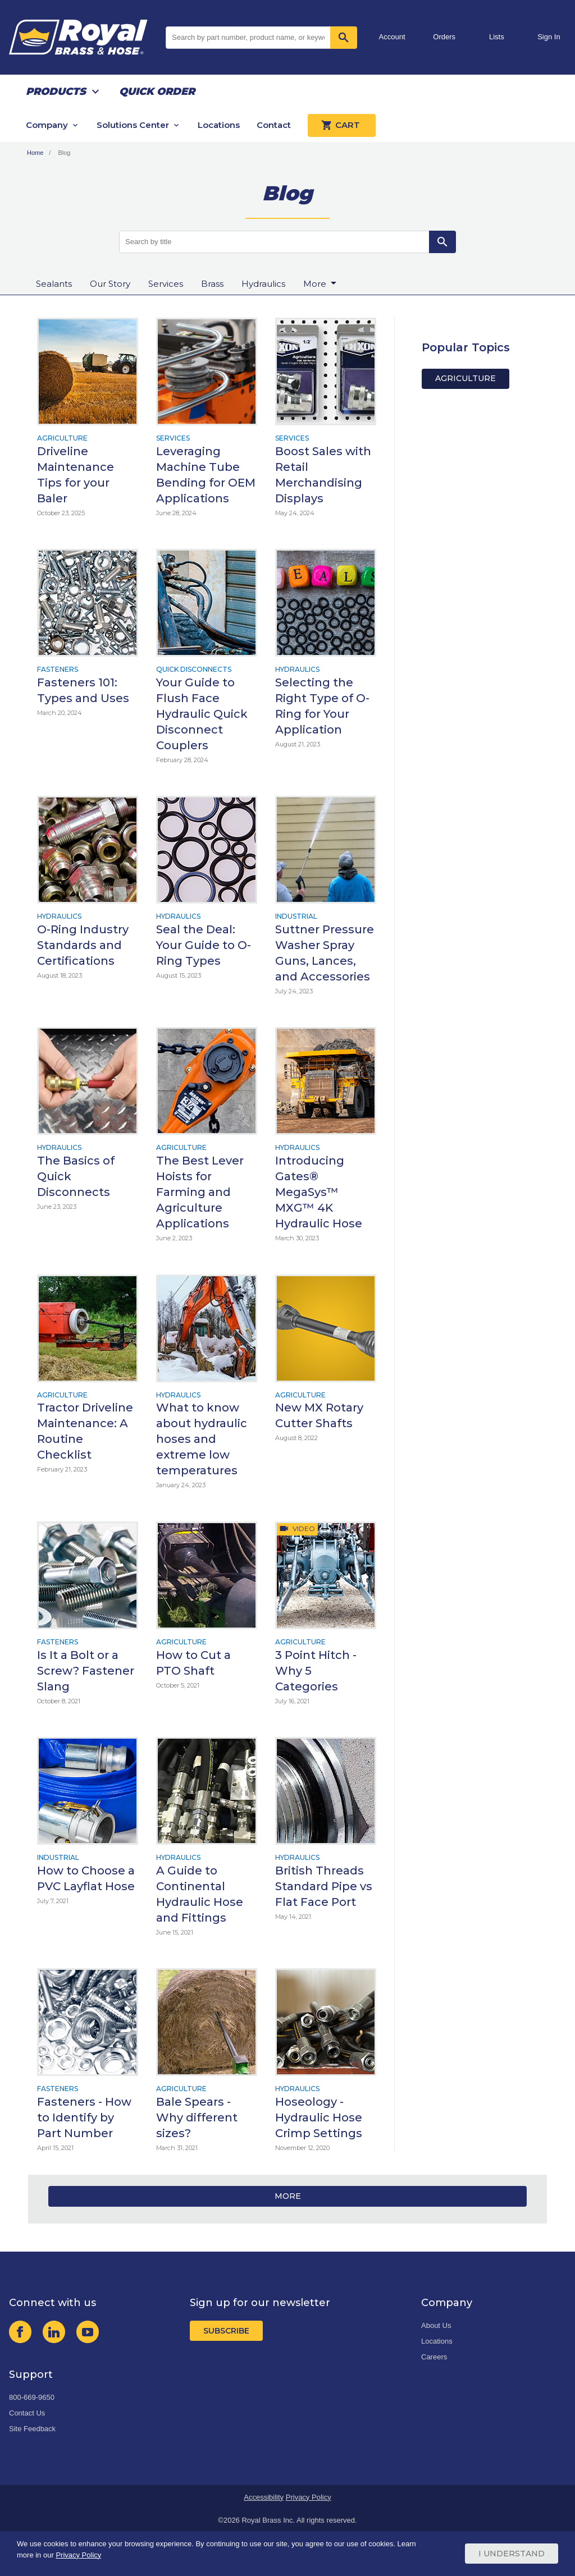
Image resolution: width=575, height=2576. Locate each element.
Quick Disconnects (193, 669)
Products (56, 91)
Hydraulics (263, 283)
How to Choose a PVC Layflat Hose (86, 1878)
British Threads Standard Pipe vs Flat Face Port (323, 1886)
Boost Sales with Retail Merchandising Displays (323, 474)
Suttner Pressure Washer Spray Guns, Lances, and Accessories (324, 953)
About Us (436, 2325)
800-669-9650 (31, 2397)
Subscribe (226, 2331)
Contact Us (27, 2413)
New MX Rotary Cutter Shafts (319, 1415)
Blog (64, 152)
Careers (434, 2357)
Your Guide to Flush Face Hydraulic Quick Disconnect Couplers (202, 714)
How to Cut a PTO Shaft (193, 1662)
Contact (274, 125)
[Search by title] (274, 242)
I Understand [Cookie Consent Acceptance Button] (511, 2554)
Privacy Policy (308, 2497)
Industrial (296, 916)
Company (47, 125)
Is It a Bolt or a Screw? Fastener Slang (85, 1670)
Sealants (54, 283)
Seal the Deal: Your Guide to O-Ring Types (203, 945)
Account (392, 37)
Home (35, 152)
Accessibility (264, 2497)
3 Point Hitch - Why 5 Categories (316, 1670)
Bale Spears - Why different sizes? (197, 2117)
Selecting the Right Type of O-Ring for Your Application (322, 706)
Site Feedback (32, 2428)
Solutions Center (133, 125)
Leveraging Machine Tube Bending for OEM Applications (205, 474)
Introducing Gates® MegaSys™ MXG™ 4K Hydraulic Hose (318, 1192)
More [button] (315, 283)
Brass (212, 283)
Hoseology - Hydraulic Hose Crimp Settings (318, 2117)
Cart (341, 125)
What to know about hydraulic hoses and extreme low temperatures (201, 1439)
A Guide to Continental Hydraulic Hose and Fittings (199, 1894)
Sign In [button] (548, 37)
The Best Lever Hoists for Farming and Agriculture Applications (200, 1192)
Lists (496, 37)
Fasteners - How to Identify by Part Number (84, 2117)
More (288, 2196)
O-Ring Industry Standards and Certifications (83, 945)
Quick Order (157, 91)
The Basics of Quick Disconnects (76, 1176)
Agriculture (62, 438)
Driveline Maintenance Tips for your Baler (75, 474)
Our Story (110, 283)
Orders (444, 37)
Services (165, 283)
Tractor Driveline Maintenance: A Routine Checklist (85, 1431)
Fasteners (57, 669)
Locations (219, 125)
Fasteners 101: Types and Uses (83, 690)
